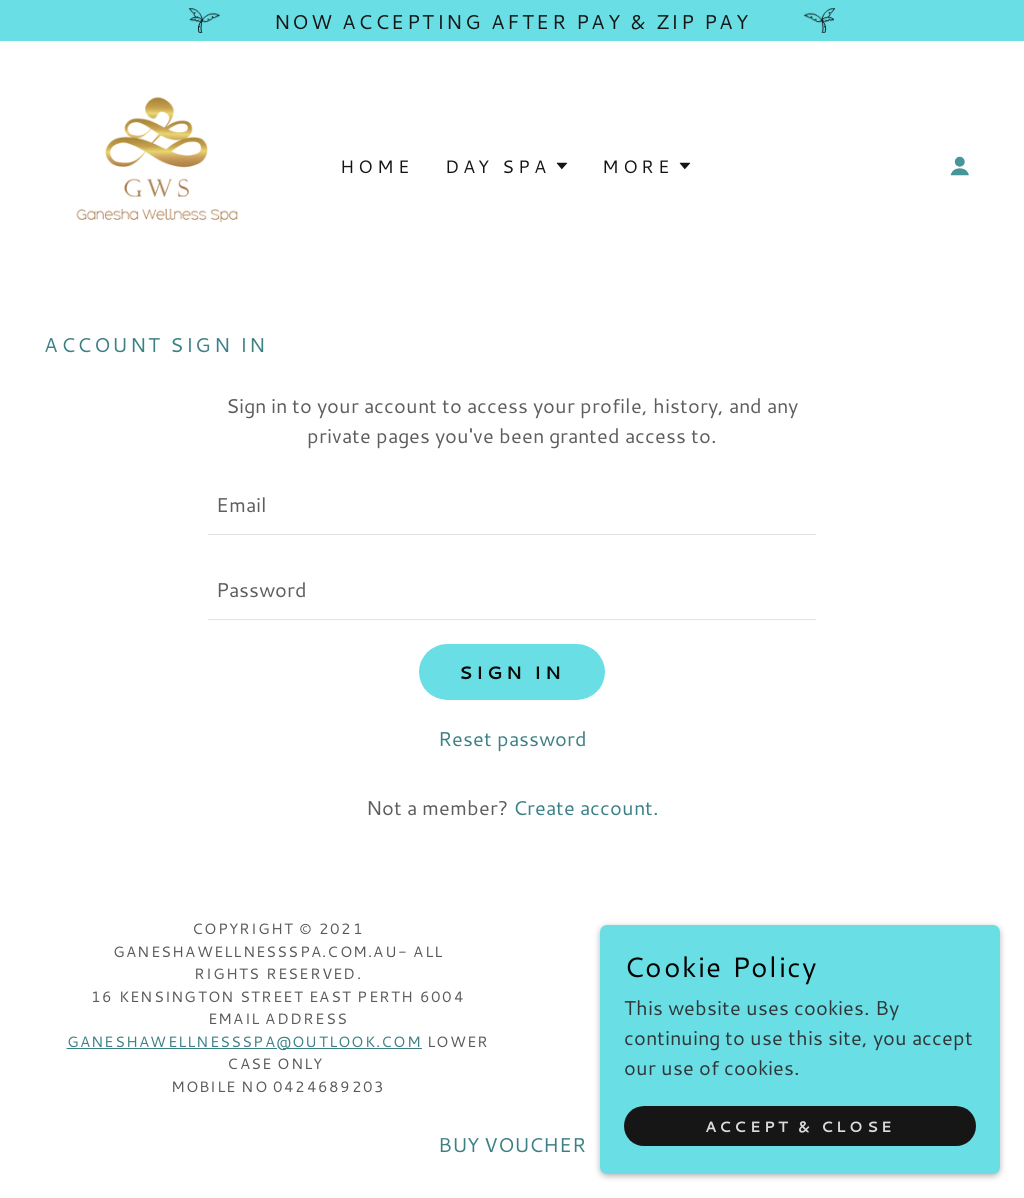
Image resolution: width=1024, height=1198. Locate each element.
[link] (156, 162)
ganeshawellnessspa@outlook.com (244, 1041)
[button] (960, 166)
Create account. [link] (586, 807)
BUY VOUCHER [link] (512, 1144)
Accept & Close (800, 1126)
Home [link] (376, 166)
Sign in (512, 672)
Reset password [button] (512, 738)
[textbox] (512, 504)
